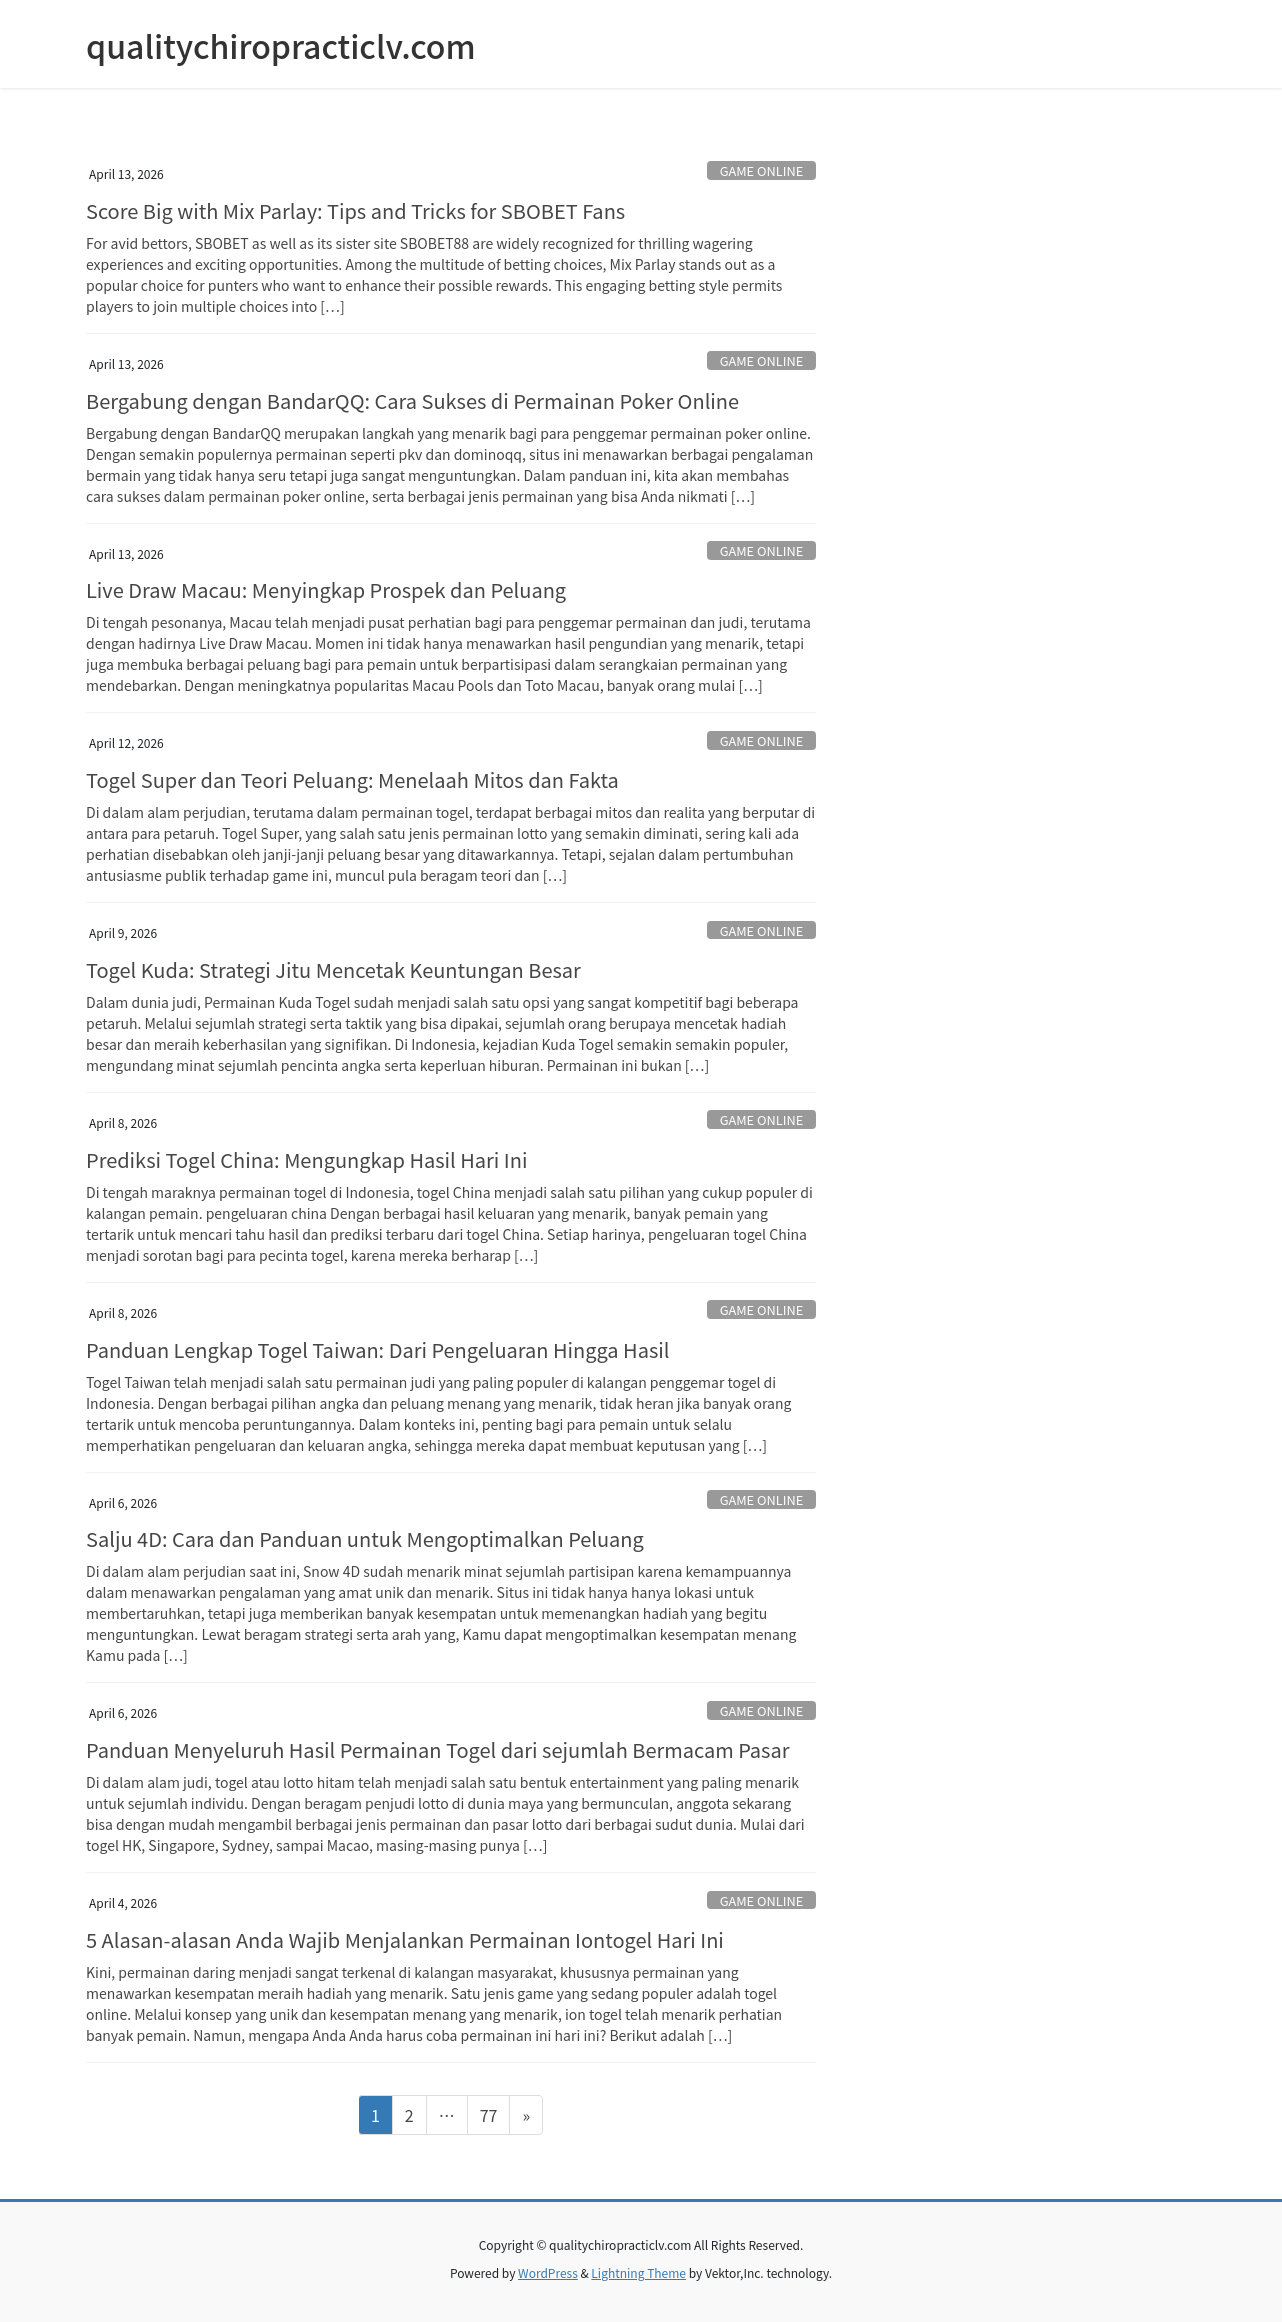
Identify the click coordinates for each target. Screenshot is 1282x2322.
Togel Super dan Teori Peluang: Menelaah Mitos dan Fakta (352, 779)
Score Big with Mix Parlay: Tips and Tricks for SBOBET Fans (355, 210)
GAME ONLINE (762, 170)
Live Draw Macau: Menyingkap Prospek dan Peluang (326, 589)
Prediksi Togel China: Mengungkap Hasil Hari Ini (306, 1159)
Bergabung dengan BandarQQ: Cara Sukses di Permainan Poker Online (412, 400)
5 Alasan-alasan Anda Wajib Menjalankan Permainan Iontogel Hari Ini (405, 1939)
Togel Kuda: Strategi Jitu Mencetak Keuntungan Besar (333, 969)
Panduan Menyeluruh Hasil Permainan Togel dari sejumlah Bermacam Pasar (437, 1749)
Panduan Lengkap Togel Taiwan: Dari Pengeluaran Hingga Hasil (377, 1349)
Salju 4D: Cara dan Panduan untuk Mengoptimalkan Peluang (365, 1538)
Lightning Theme (638, 2272)
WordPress (548, 2272)
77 (495, 2114)
